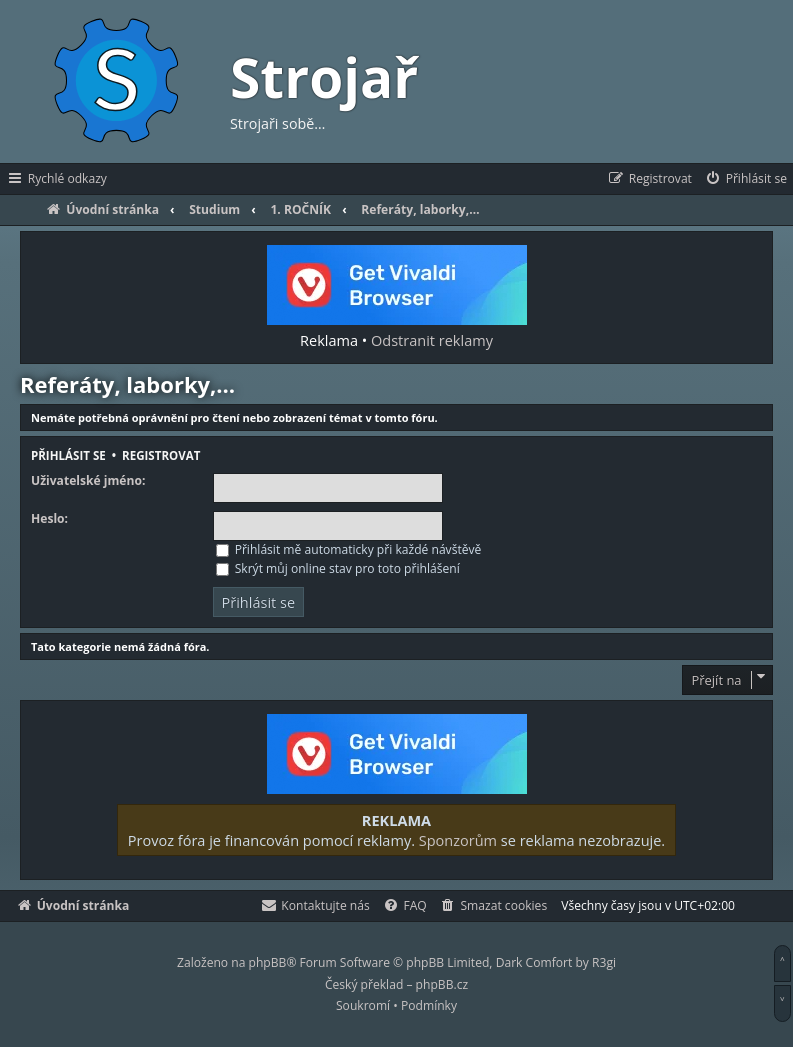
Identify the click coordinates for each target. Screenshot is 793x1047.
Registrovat (161, 455)
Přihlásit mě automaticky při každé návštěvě (349, 549)
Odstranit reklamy (432, 340)
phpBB (268, 962)
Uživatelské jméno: (88, 481)
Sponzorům (458, 840)
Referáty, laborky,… (127, 384)
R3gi (604, 962)
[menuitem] (745, 179)
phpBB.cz (442, 984)
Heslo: (49, 519)
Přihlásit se (68, 455)
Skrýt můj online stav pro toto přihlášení (338, 568)
